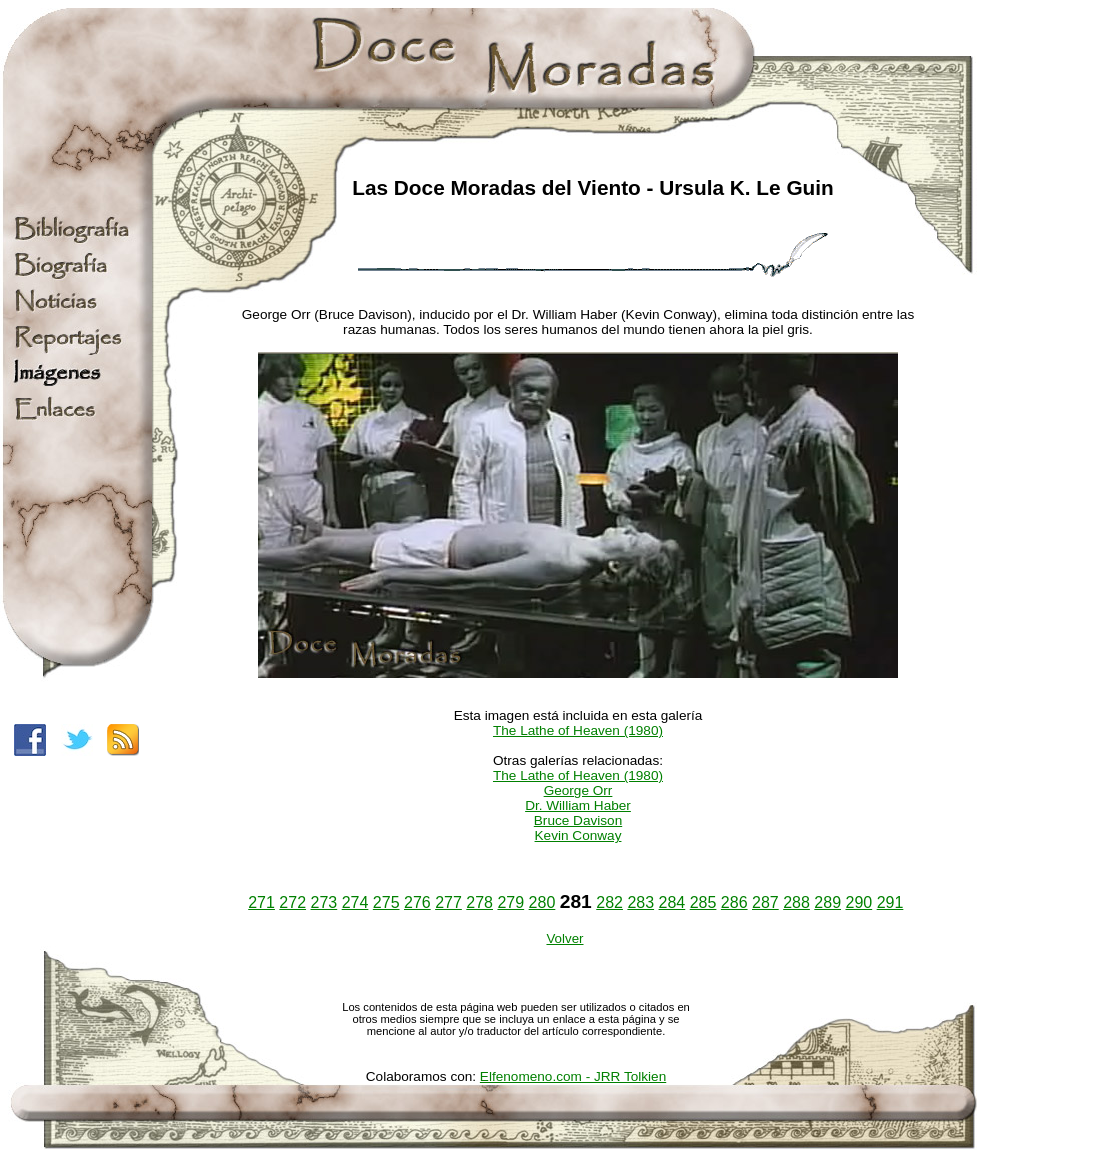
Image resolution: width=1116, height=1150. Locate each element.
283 (640, 902)
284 (672, 902)
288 (796, 902)
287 (765, 902)
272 (292, 902)
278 (479, 902)
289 (827, 902)
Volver (564, 938)
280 (542, 902)
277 (448, 902)
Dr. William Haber (578, 805)
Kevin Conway (578, 835)
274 (355, 902)
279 (510, 902)
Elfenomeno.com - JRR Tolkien (573, 1076)
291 (890, 902)
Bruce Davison (578, 820)
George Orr (578, 790)
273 (324, 902)
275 (386, 902)
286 (734, 902)
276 (417, 902)
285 (703, 902)
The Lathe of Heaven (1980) (578, 730)
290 (858, 902)
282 (609, 902)
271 (261, 902)
